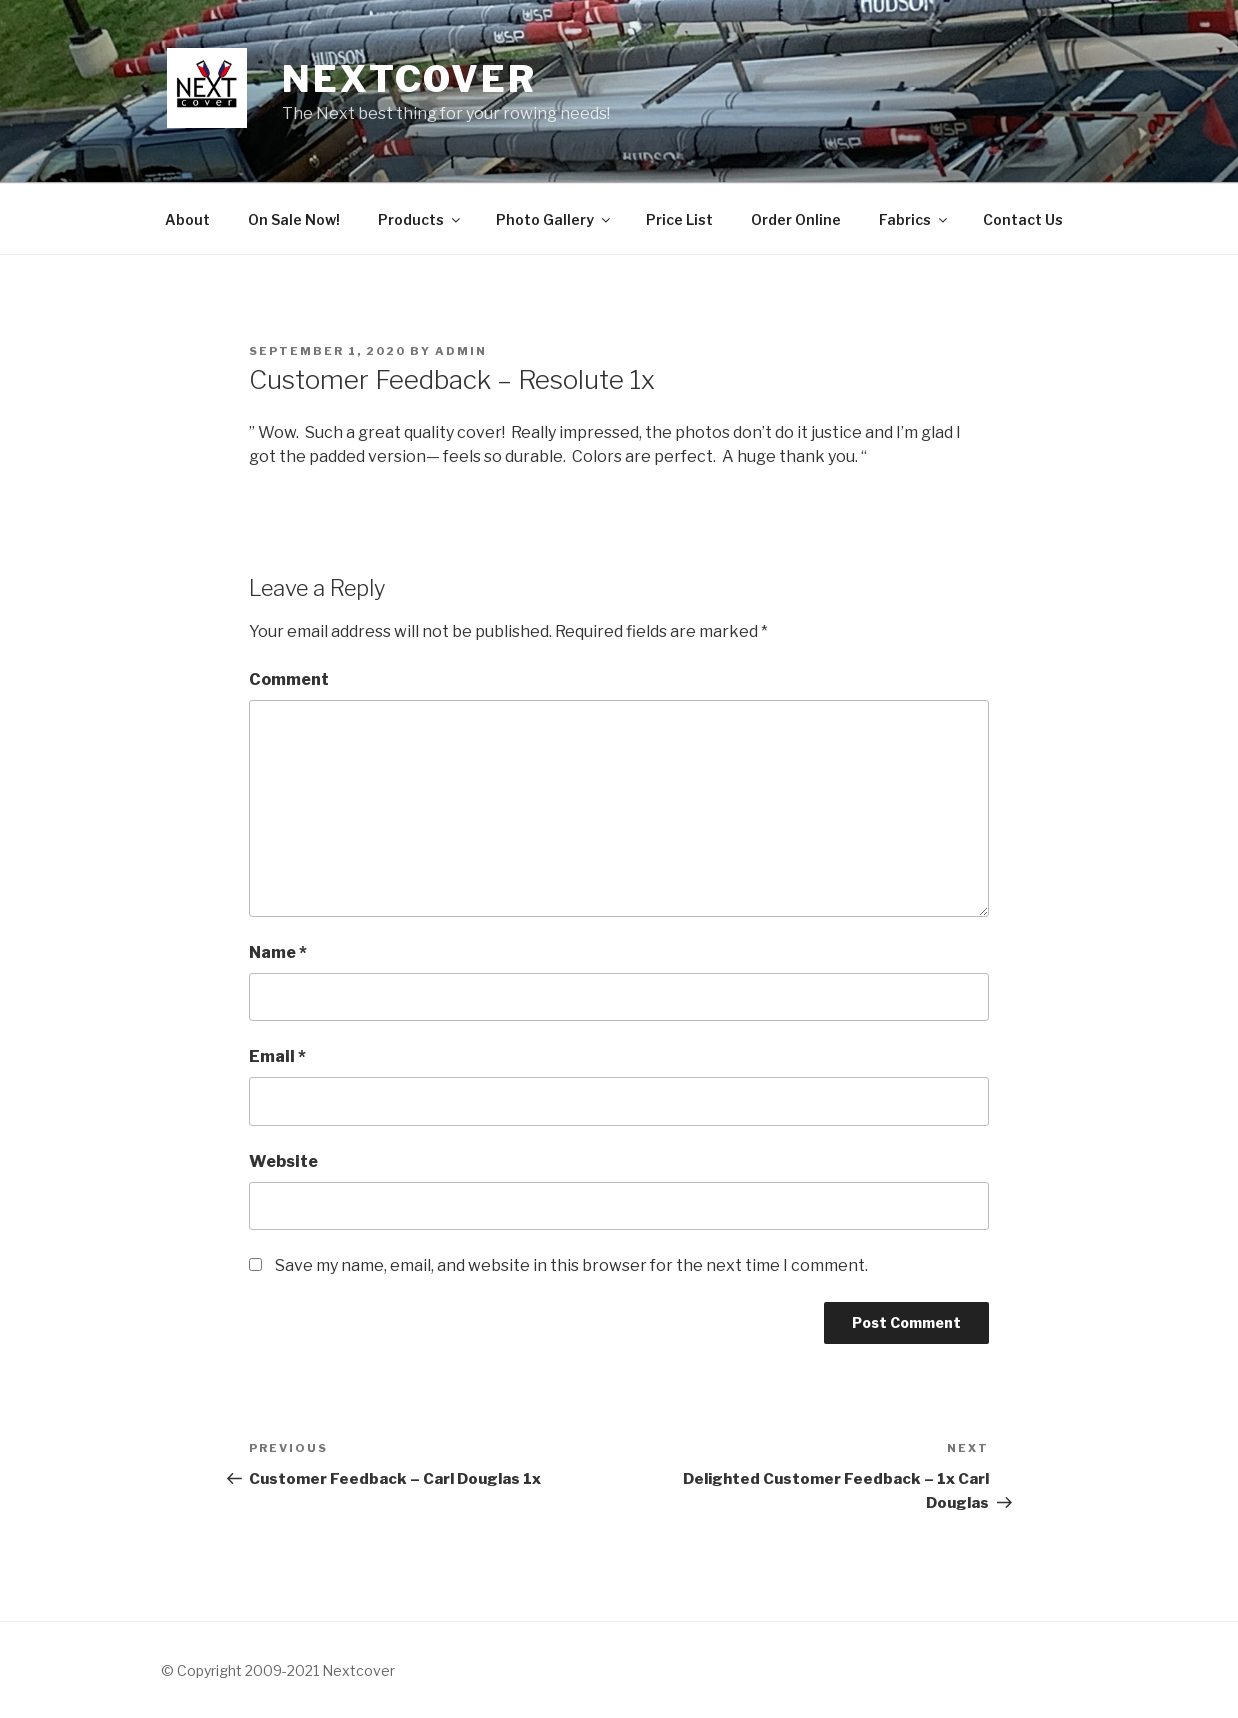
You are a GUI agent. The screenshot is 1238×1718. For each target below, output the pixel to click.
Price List (679, 219)
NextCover (409, 79)
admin (461, 351)
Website (283, 1161)
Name (278, 952)
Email (277, 1056)
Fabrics (914, 219)
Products (420, 219)
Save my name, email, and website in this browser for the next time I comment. (571, 1265)
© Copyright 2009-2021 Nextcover (278, 1670)
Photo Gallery (554, 219)
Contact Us (1023, 219)
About (187, 219)
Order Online (796, 219)
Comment (289, 679)
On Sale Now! (294, 219)
